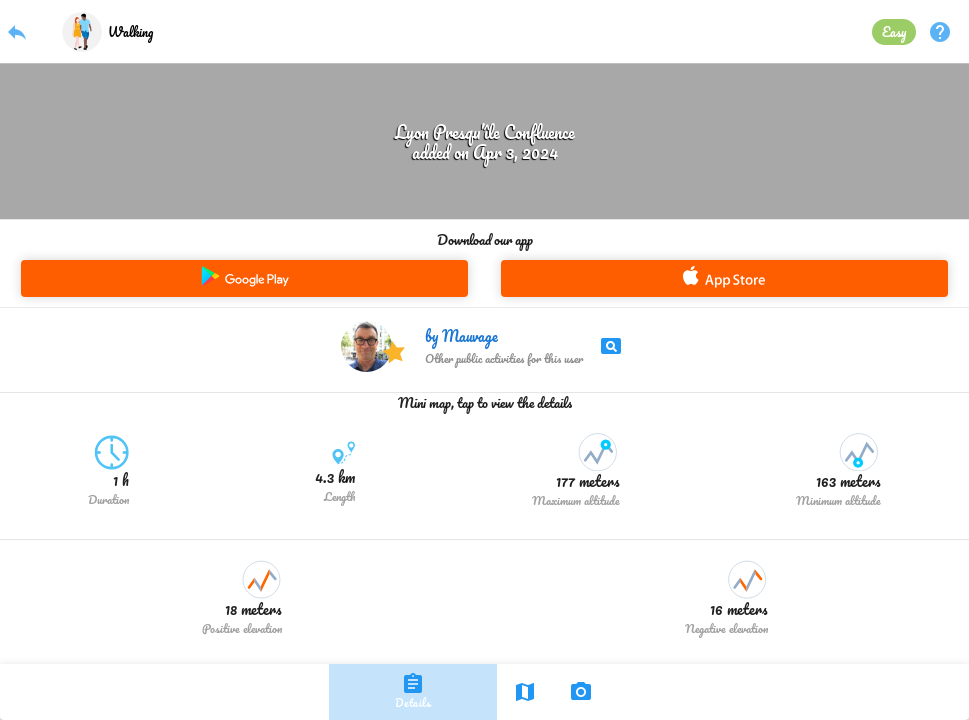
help (940, 32)
